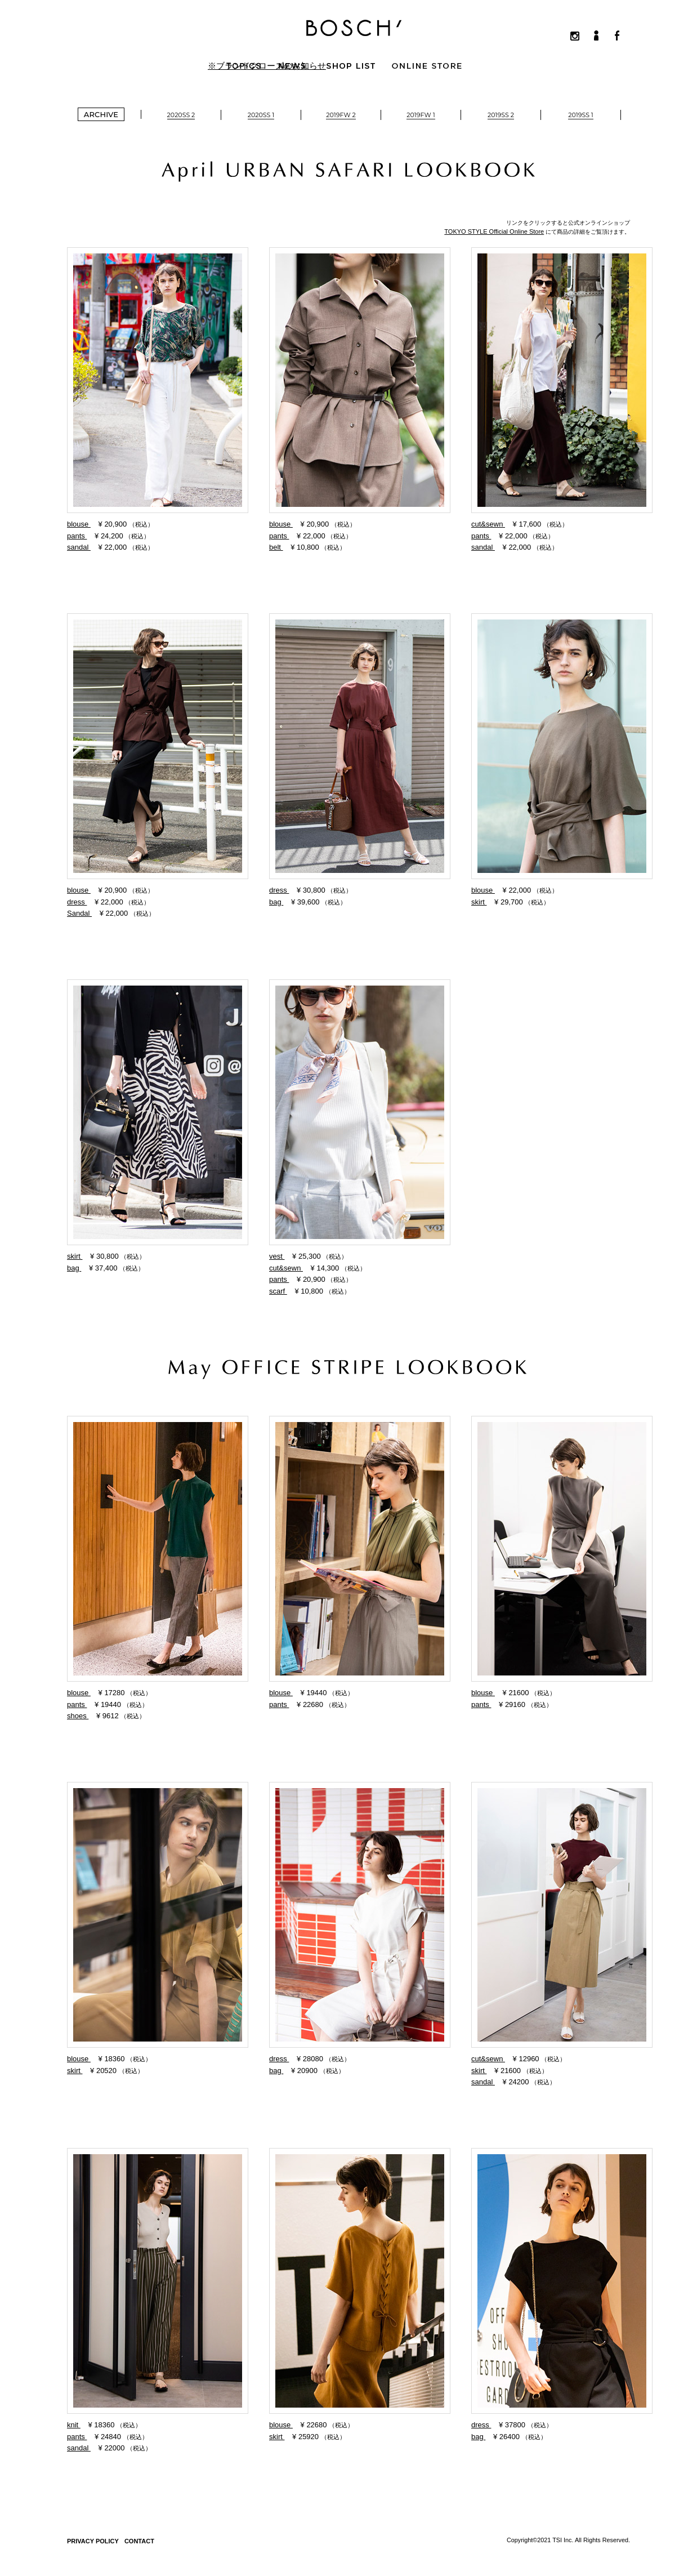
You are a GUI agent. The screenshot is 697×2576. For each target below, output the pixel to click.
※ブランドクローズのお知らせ (267, 65)
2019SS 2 (500, 115)
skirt (478, 902)
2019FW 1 (421, 115)
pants (77, 536)
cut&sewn (488, 524)
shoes (77, 1716)
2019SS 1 (580, 115)
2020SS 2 (181, 115)
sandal (79, 547)
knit (74, 2425)
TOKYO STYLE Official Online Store (494, 231)
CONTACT (139, 2541)
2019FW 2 (340, 115)
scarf (278, 1291)
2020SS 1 (261, 115)
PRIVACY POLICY (93, 2541)
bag (276, 902)
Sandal (79, 913)
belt (276, 547)
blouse (79, 524)
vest (276, 1256)
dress (77, 902)
